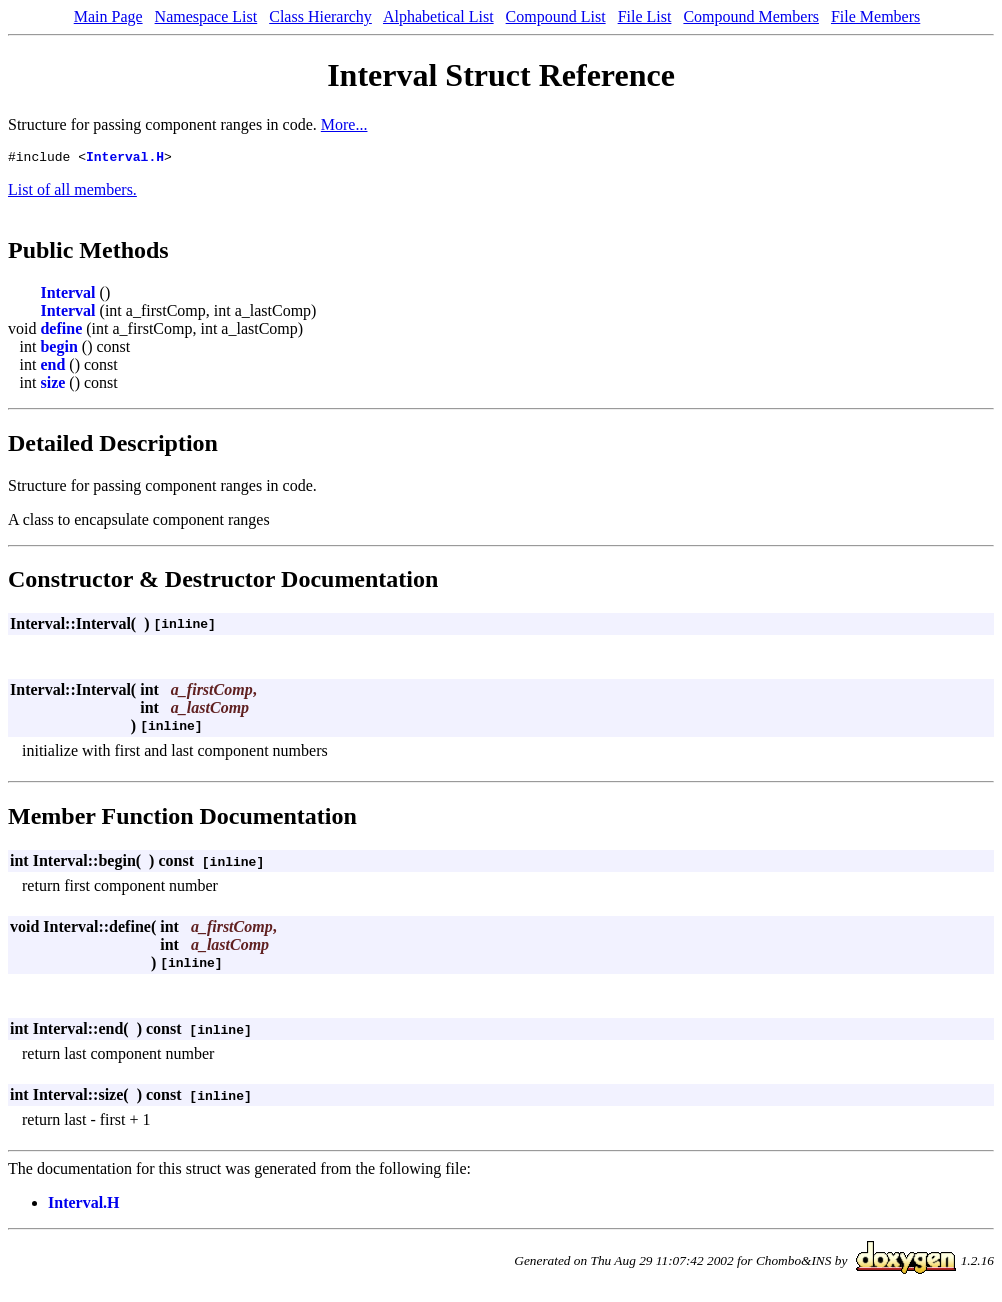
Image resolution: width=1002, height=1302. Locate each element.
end (52, 367)
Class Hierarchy (320, 16)
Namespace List (206, 16)
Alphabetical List (438, 16)
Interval (67, 295)
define (61, 331)
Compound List (556, 16)
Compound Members (751, 16)
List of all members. (72, 192)
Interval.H (125, 159)
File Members (875, 16)
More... (344, 124)
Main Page (108, 16)
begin (58, 349)
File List (645, 16)
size (52, 385)
